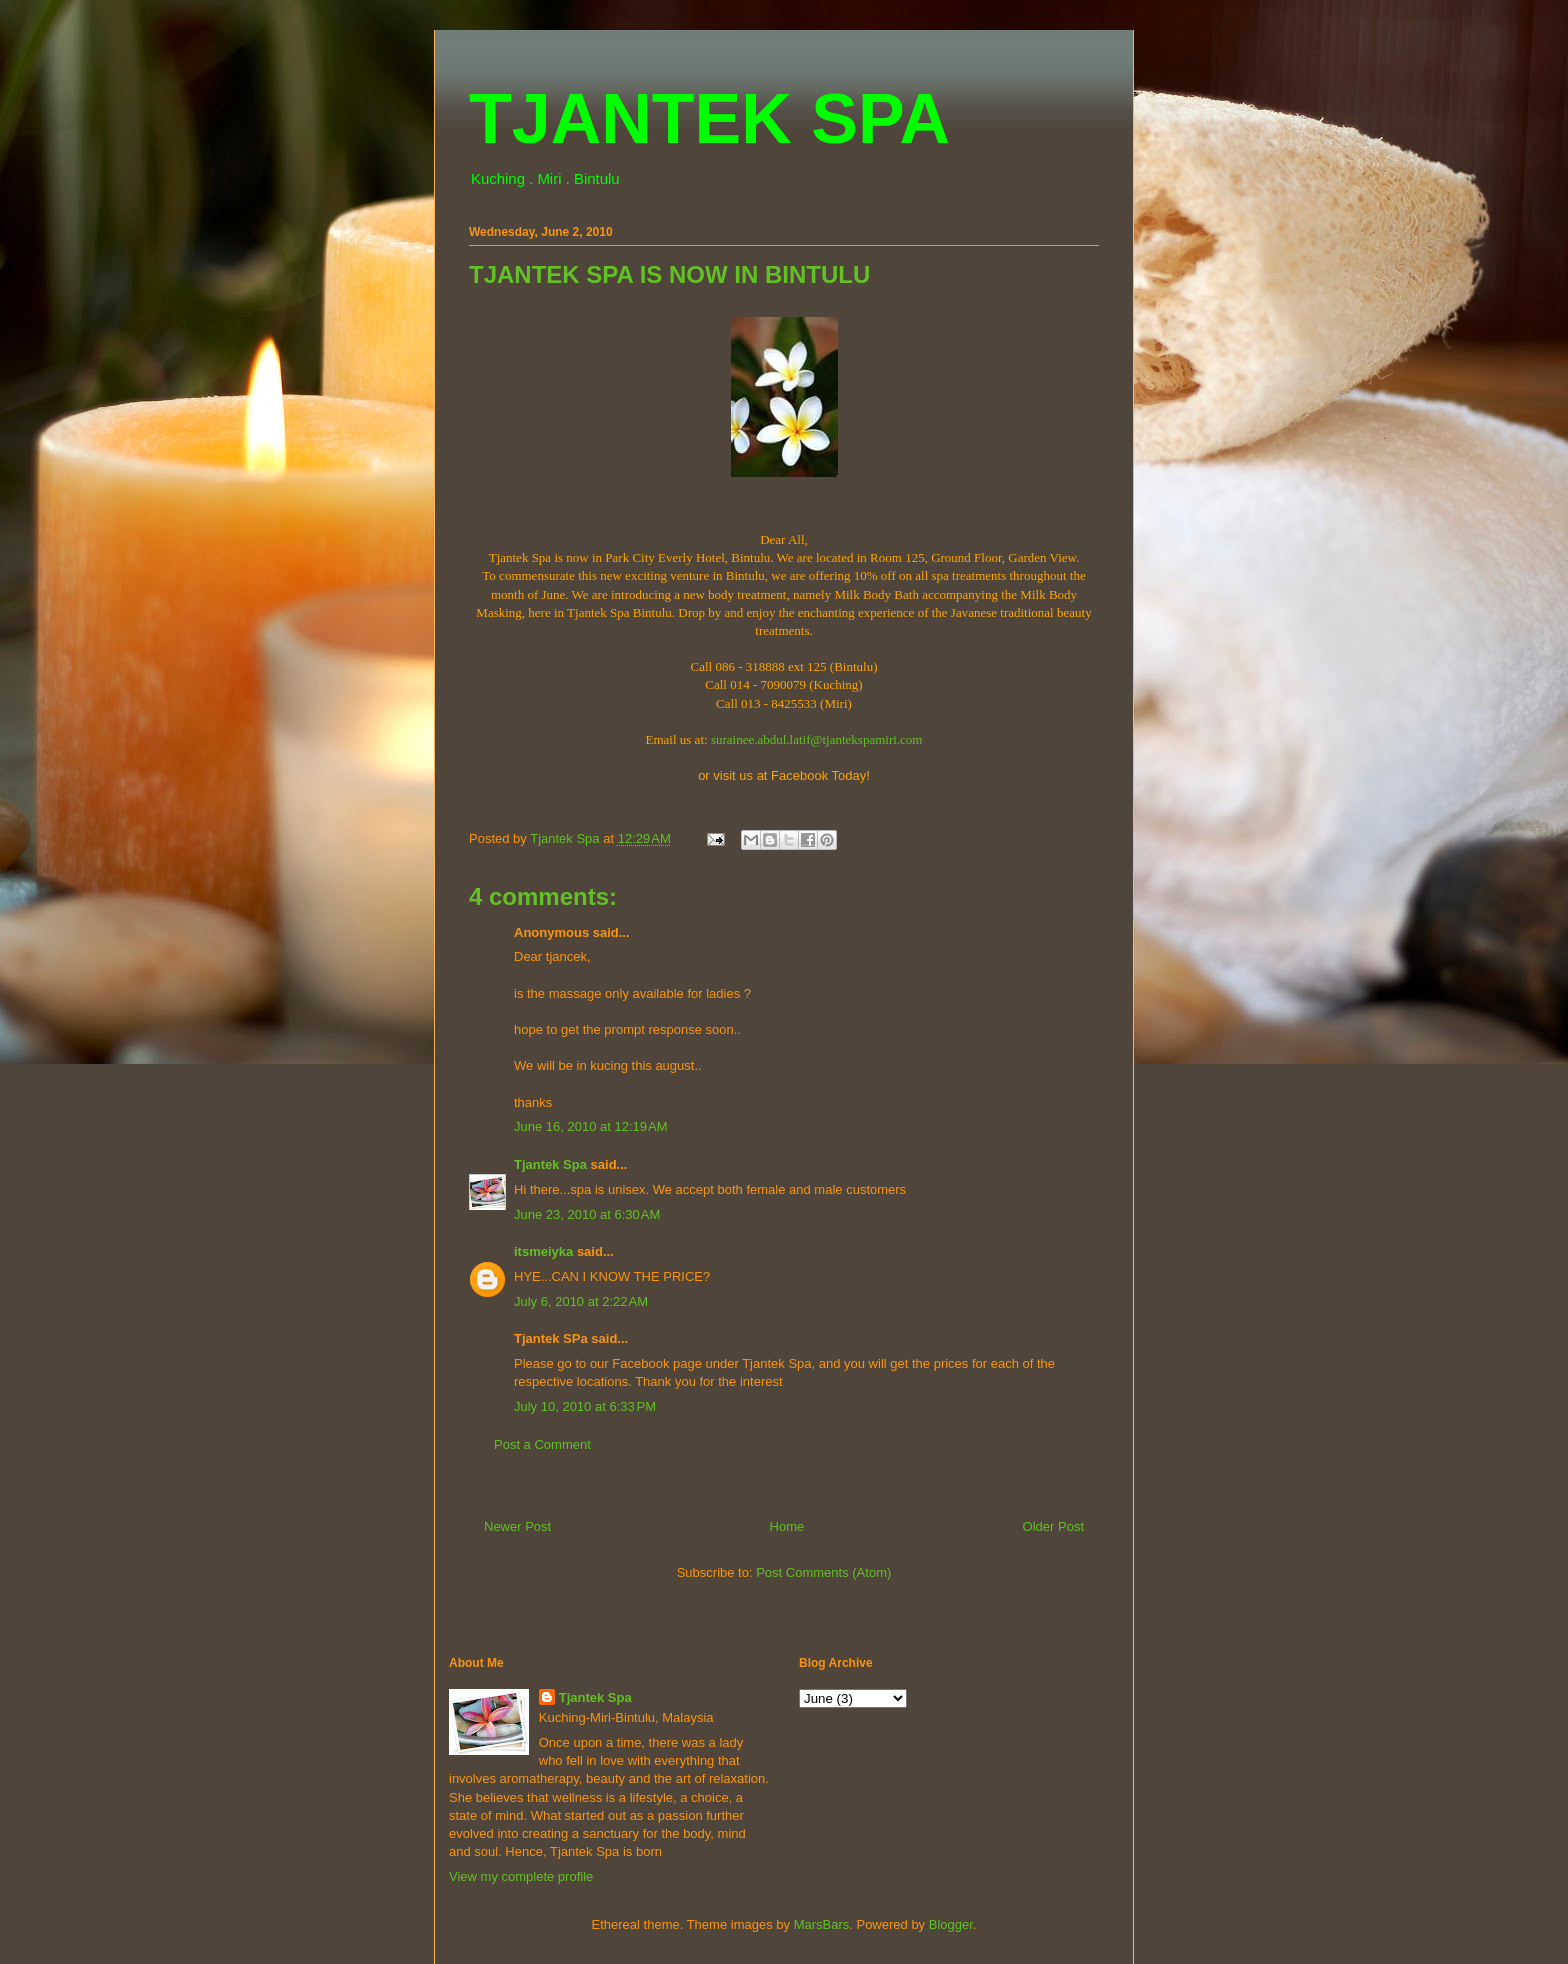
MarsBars (822, 1924)
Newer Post (517, 1526)
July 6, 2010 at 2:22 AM (581, 1301)
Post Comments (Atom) (823, 1572)
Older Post (1053, 1526)
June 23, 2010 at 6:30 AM (587, 1214)
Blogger (951, 1924)
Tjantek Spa (550, 1164)
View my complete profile (521, 1876)
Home (787, 1526)
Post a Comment (542, 1444)
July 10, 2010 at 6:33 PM (585, 1406)
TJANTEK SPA (709, 119)
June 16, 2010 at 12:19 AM (591, 1126)
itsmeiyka (543, 1251)
